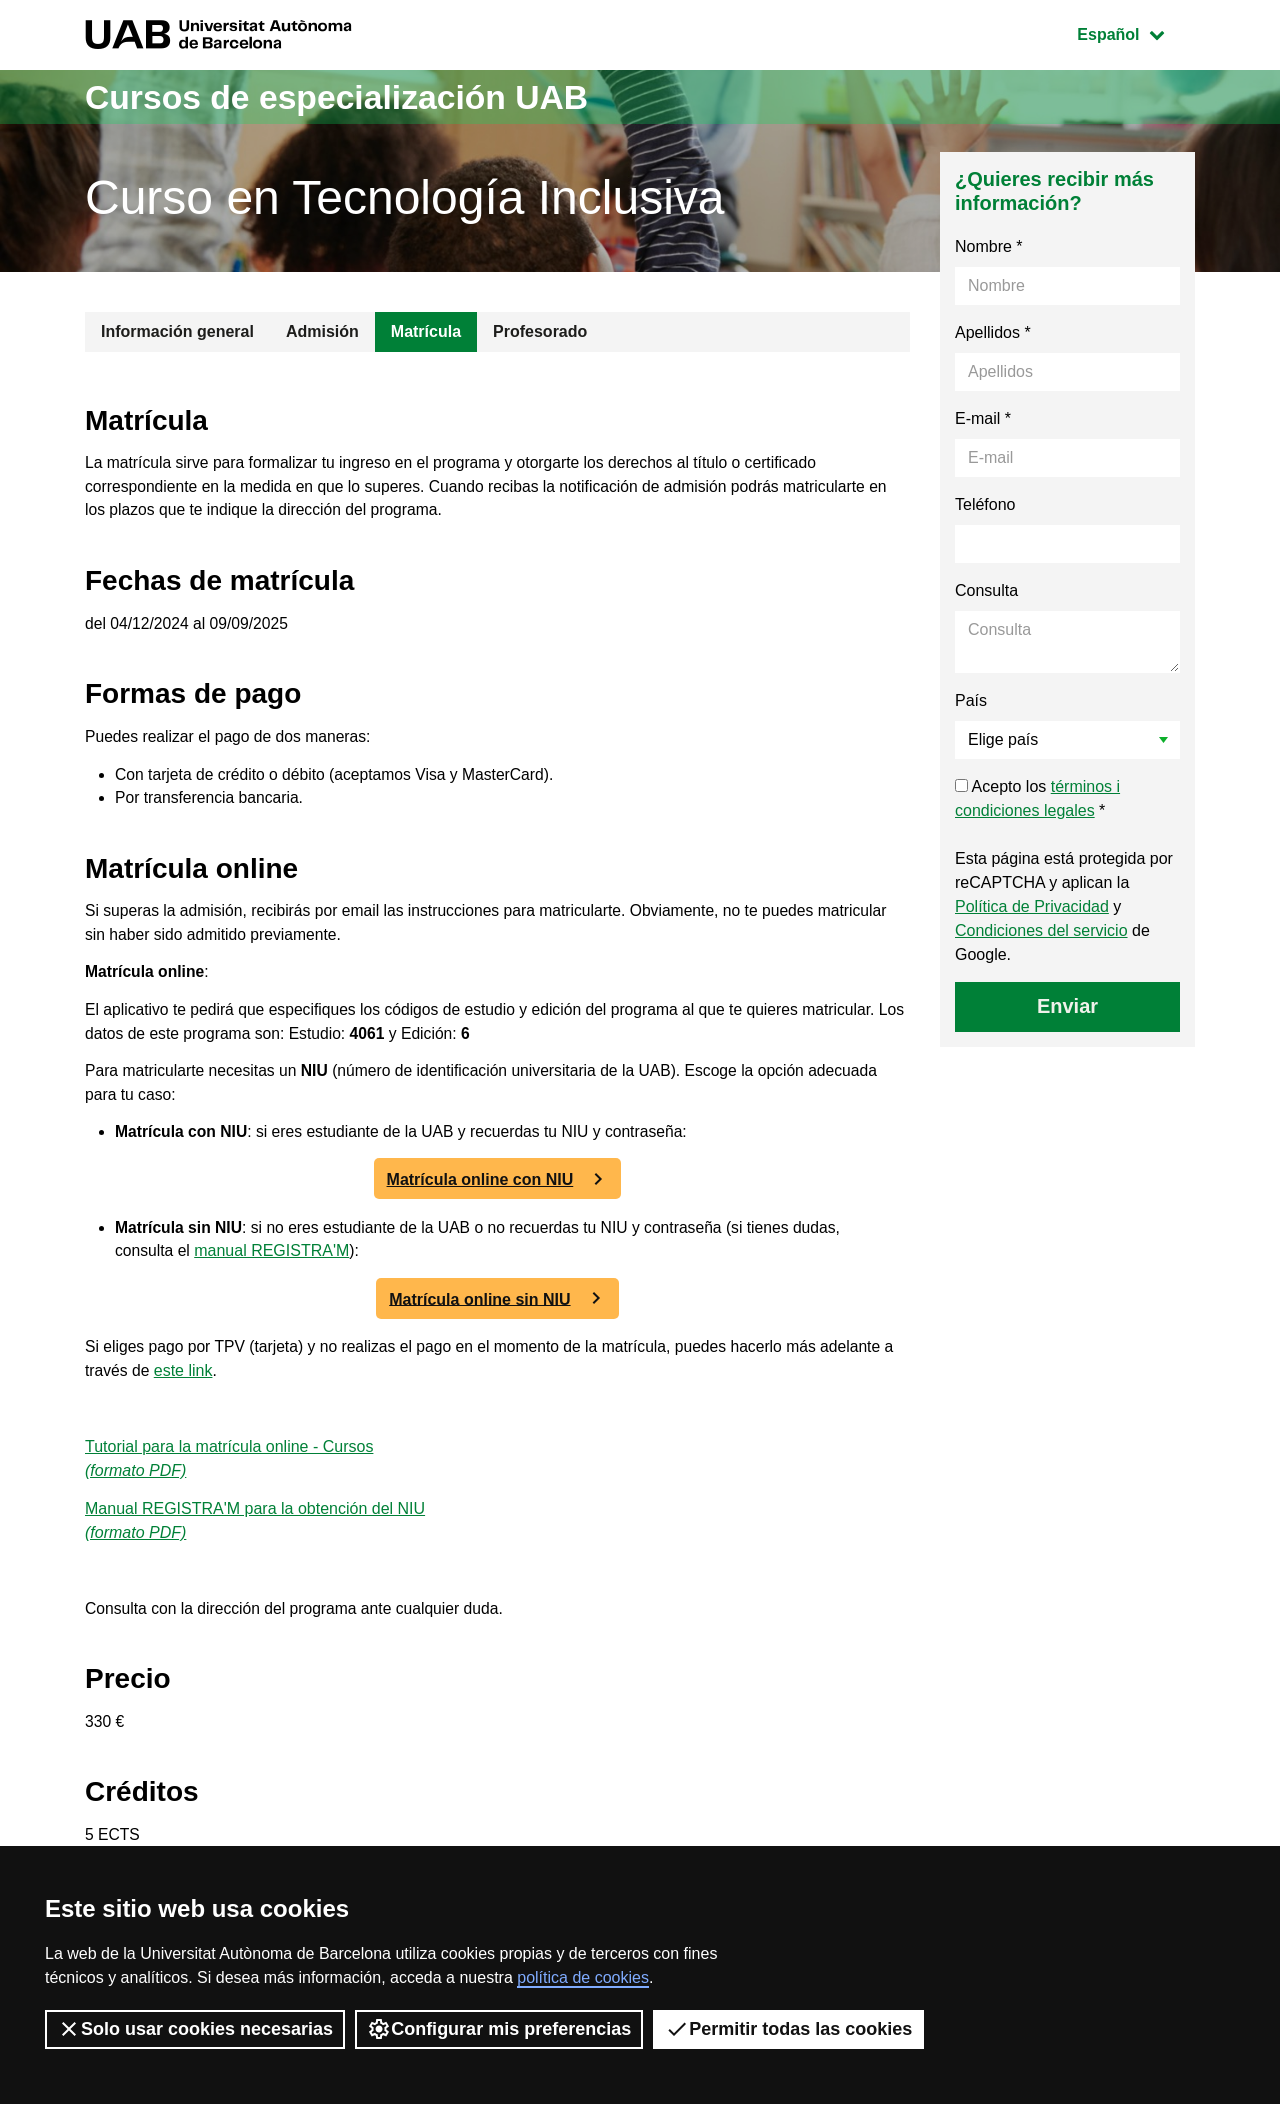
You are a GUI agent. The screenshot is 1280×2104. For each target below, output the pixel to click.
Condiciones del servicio (1041, 930)
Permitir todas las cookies (788, 2029)
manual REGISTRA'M (273, 1266)
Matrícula (426, 331)
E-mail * (983, 418)
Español (1135, 32)
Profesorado (540, 331)
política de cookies (583, 1977)
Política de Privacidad (1032, 906)
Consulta (986, 590)
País (971, 700)
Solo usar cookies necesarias (195, 2029)
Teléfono (985, 504)
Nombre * (989, 246)
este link (198, 1386)
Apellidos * (993, 332)
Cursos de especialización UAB (354, 96)
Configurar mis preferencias (499, 2029)
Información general (177, 331)
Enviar (1067, 1006)
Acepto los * (1037, 798)
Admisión (322, 331)
